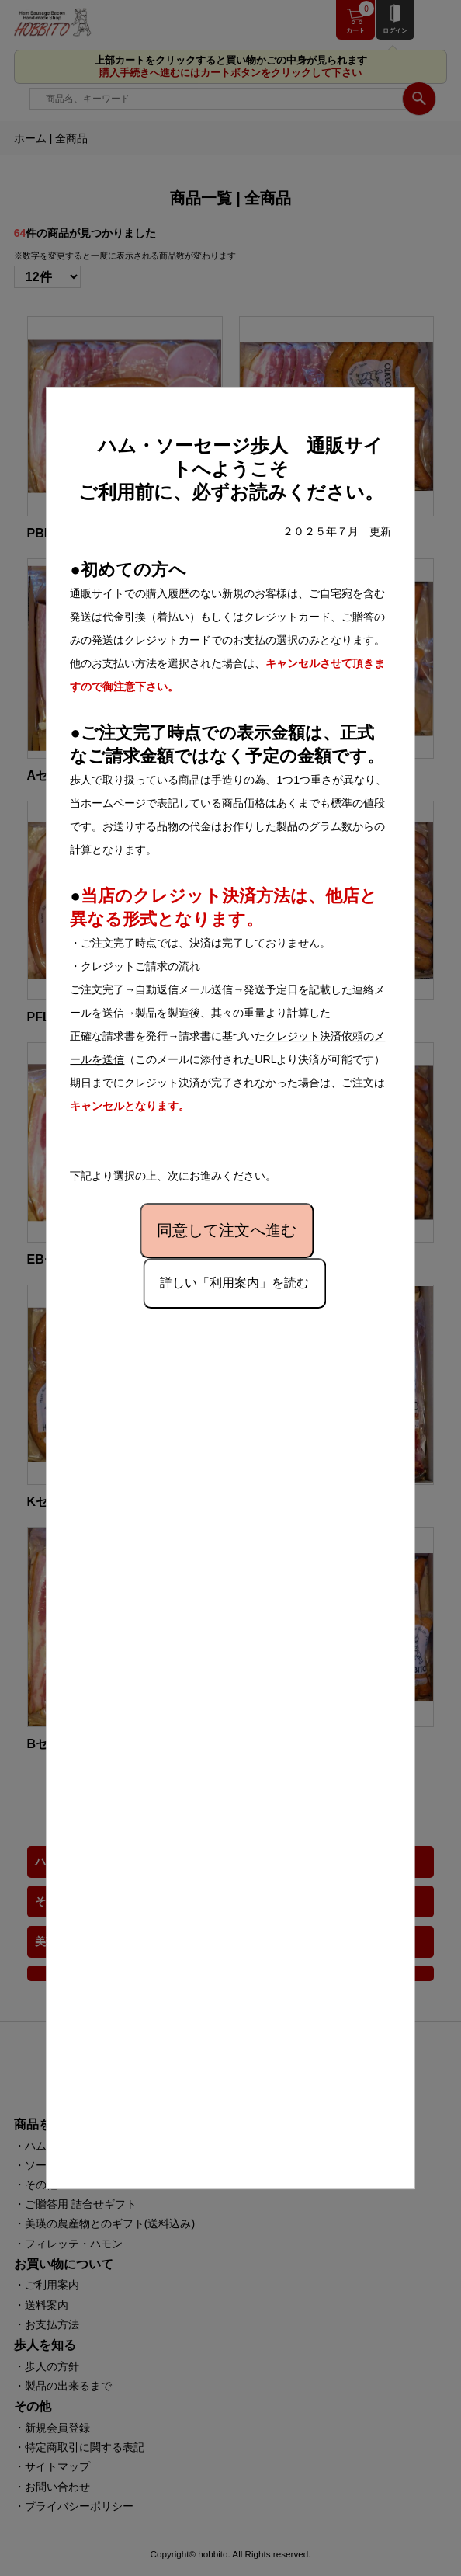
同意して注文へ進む (226, 1230)
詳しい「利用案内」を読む (234, 1282)
